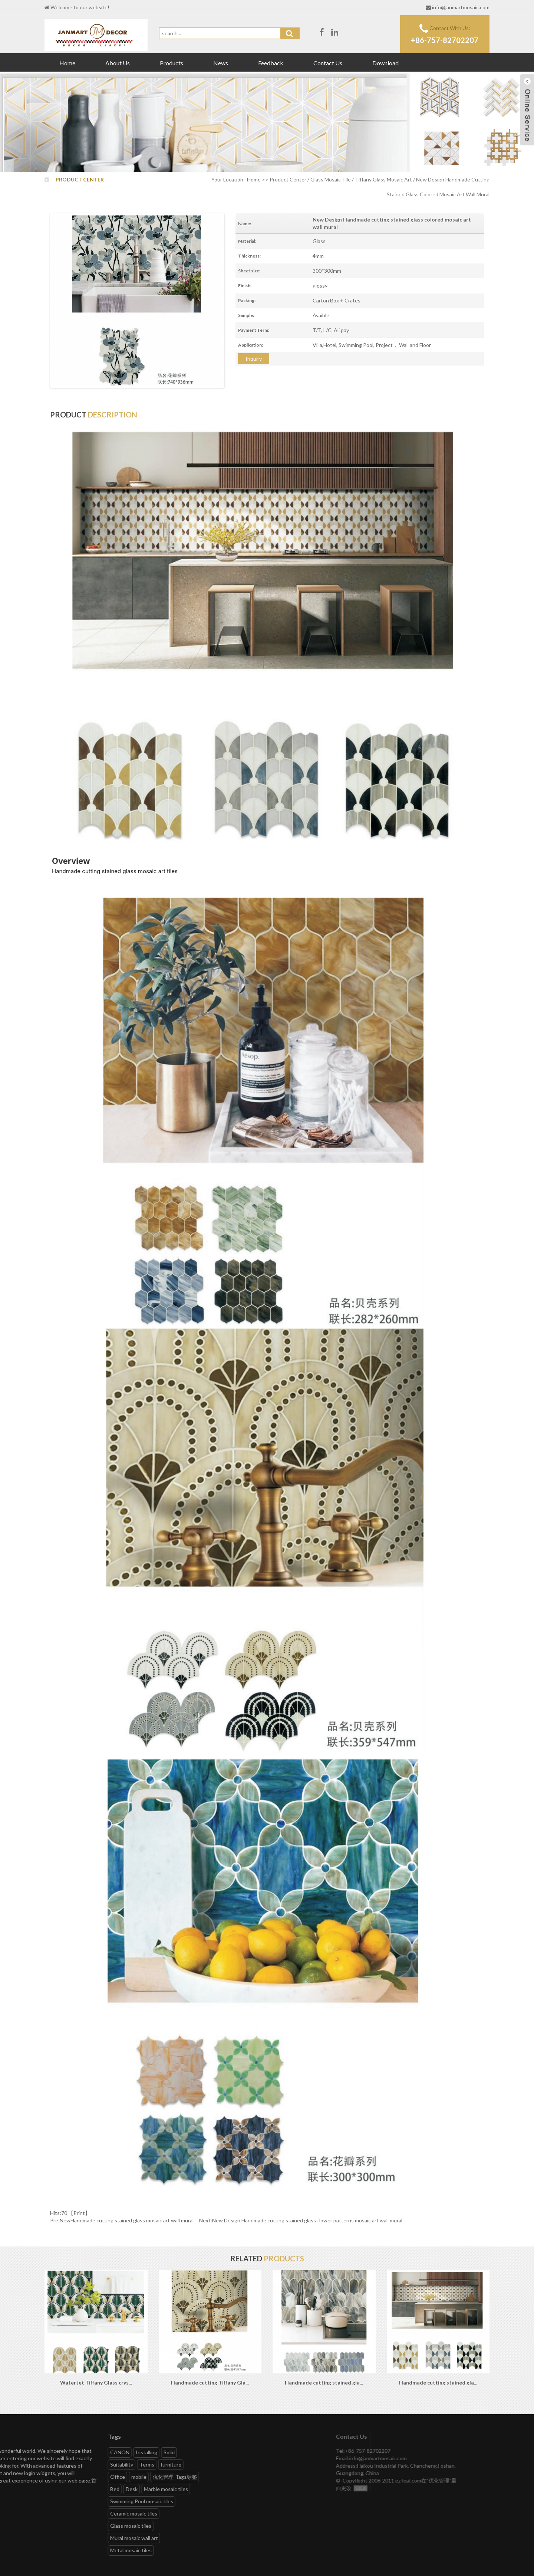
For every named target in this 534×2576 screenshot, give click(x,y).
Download (385, 62)
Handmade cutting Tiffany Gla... (210, 2382)
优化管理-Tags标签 (32, 2477)
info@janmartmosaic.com (461, 7)
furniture (28, 2464)
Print (79, 2213)
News (220, 62)
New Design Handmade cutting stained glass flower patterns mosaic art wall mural (307, 2220)
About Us (117, 62)
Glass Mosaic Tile (330, 179)
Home (67, 62)
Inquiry (253, 358)
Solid (26, 2452)
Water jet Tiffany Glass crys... (96, 2382)
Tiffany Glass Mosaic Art (383, 179)
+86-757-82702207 (444, 40)
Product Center (288, 179)
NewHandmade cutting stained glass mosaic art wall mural (127, 2220)
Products (171, 62)
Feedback (270, 62)
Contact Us (327, 62)
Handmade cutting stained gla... (324, 2382)
